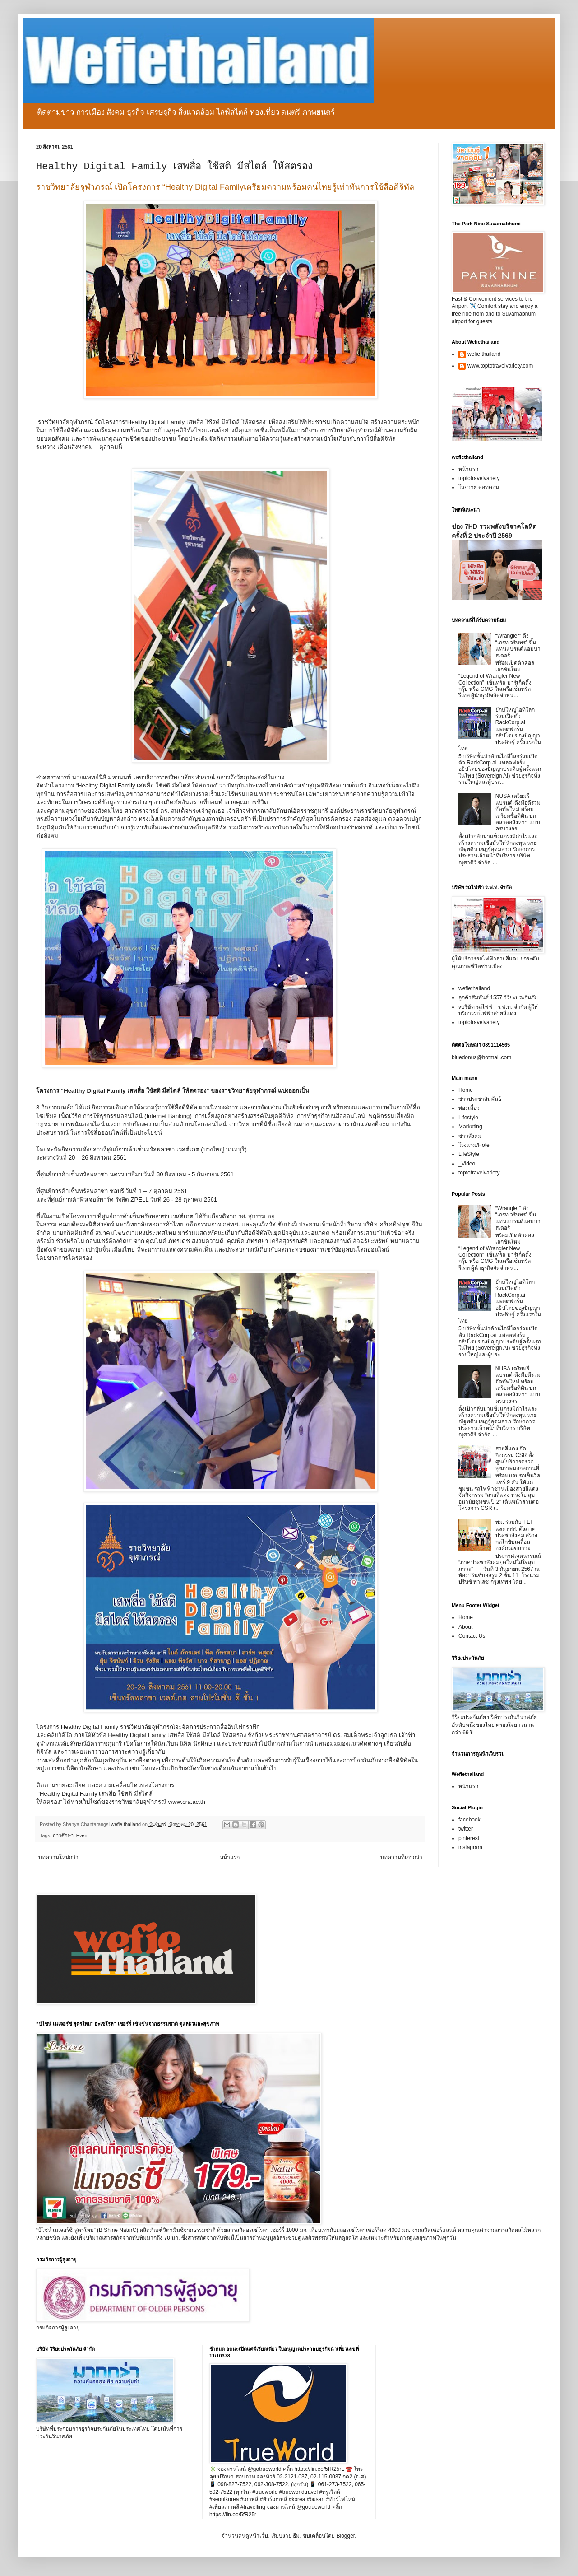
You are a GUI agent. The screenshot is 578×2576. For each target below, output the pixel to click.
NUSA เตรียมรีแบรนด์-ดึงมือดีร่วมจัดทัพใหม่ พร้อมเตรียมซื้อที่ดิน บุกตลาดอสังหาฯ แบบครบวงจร (518, 812)
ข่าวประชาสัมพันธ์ (479, 1099)
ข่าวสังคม (469, 1136)
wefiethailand (474, 988)
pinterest (468, 1838)
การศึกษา (63, 1835)
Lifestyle (468, 1117)
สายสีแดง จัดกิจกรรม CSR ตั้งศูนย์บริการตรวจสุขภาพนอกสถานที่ (517, 1458)
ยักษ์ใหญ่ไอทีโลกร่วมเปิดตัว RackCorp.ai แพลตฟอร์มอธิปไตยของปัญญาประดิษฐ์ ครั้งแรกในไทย (499, 729)
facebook (469, 1820)
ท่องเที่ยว (469, 1108)
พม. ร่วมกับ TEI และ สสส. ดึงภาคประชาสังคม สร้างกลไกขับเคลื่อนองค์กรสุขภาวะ (516, 1535)
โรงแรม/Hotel (474, 1145)
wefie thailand (483, 354)
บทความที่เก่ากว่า (401, 1857)
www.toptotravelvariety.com (500, 366)
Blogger (345, 2536)
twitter (465, 1829)
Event (82, 1835)
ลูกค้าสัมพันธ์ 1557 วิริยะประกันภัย (498, 997)
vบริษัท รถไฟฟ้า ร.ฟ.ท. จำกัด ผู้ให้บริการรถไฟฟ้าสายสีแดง (498, 1010)
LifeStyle (468, 1154)
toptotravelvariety (478, 478)
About (465, 1627)
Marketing (470, 1126)
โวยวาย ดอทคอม (478, 487)
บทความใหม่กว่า (58, 1857)
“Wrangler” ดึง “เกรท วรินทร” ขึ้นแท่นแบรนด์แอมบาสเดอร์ (518, 645)
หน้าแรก (230, 1857)
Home (465, 1090)
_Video (466, 1163)
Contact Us (471, 1636)
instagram (470, 1847)
